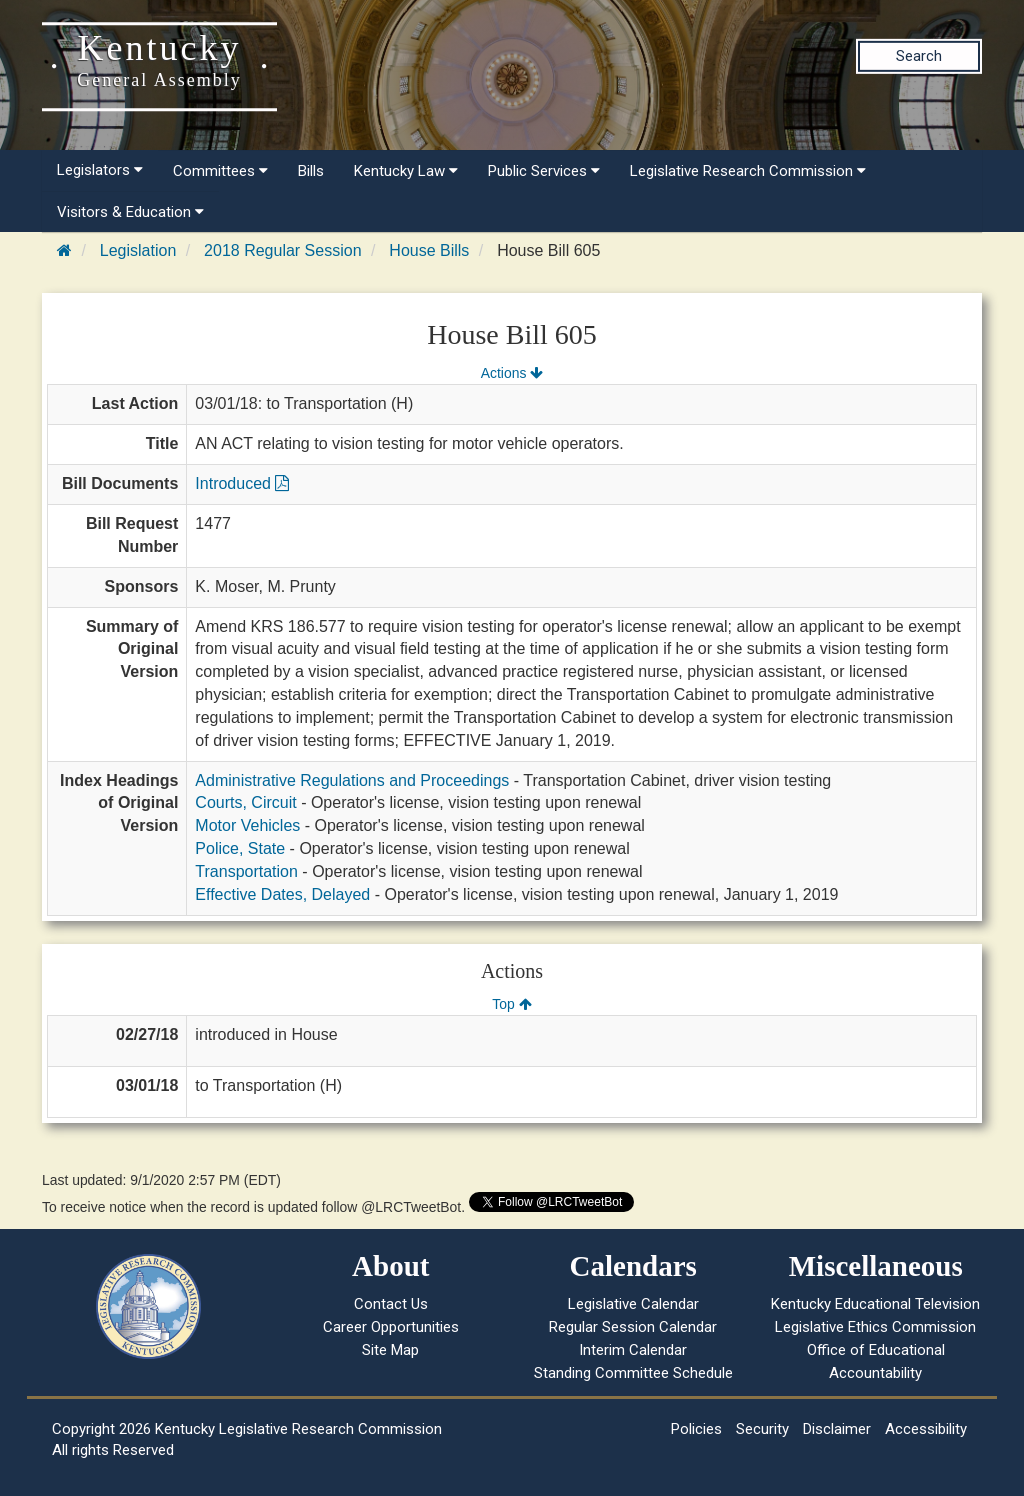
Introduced (242, 483)
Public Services (544, 171)
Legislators (100, 170)
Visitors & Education (130, 212)
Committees (220, 171)
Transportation (246, 871)
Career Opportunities (391, 1327)
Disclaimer (837, 1429)
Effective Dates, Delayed (282, 894)
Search (919, 56)
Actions (512, 373)
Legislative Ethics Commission (875, 1327)
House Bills (429, 250)
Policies (696, 1429)
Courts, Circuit (245, 802)
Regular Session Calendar (633, 1327)
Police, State (240, 848)
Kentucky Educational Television (875, 1304)
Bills (311, 171)
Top (511, 1004)
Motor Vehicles (247, 825)
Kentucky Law (406, 171)
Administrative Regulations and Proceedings (352, 780)
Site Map (390, 1350)
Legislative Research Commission (748, 171)
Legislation (138, 250)
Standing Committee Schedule (633, 1373)
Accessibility (926, 1429)
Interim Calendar (633, 1350)
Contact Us (391, 1304)
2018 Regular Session (282, 250)
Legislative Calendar (633, 1304)
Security (762, 1429)
